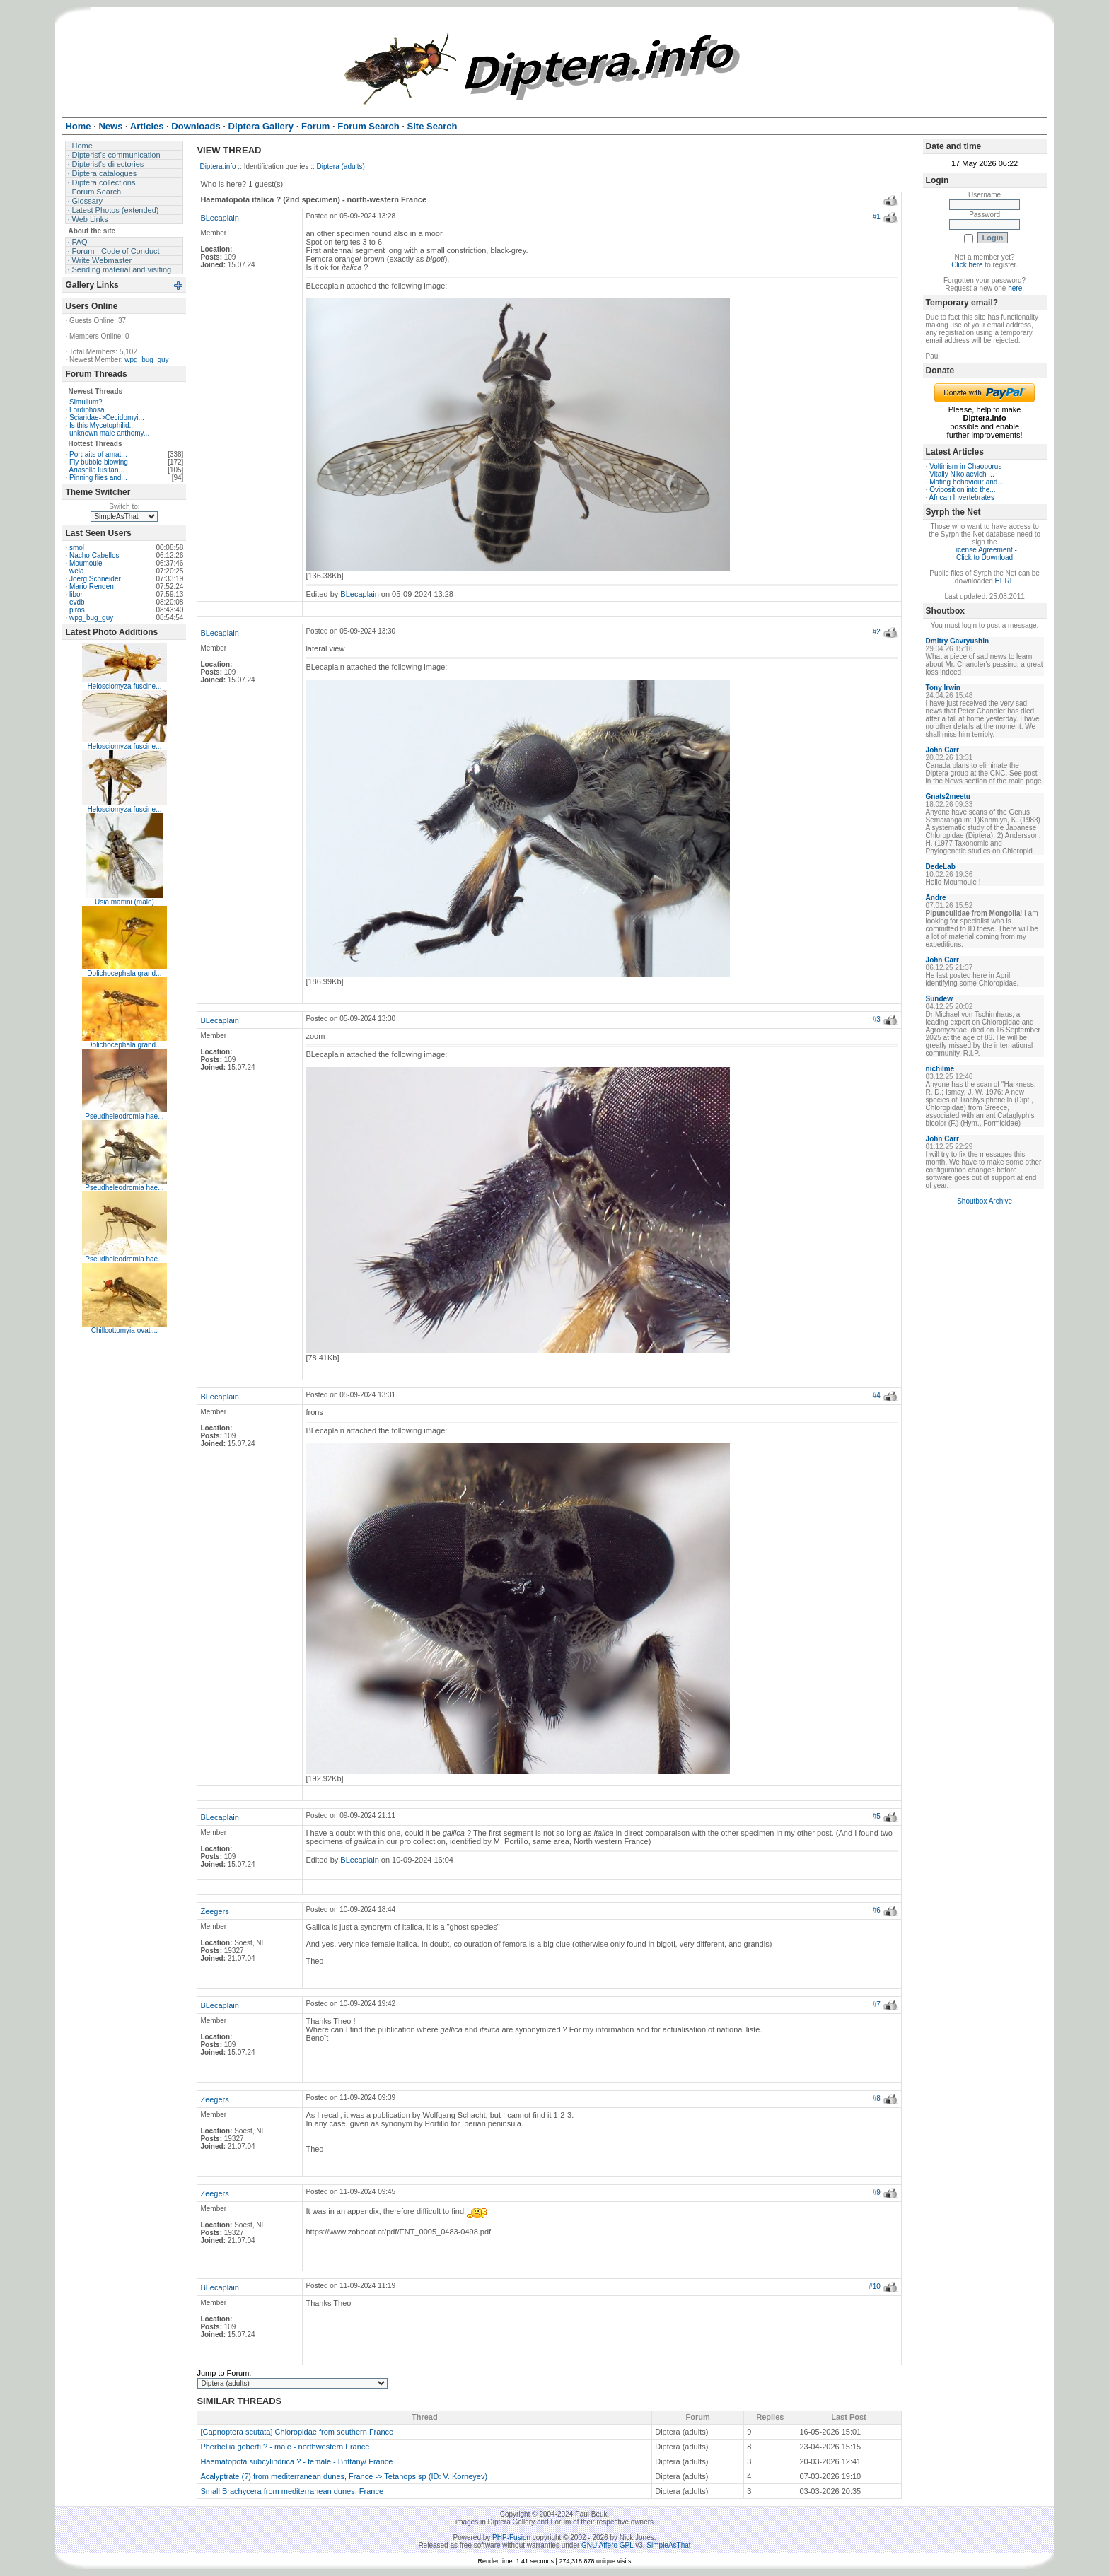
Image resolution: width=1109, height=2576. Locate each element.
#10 (875, 2286)
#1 (877, 217)
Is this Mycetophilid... (102, 425)
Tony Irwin (943, 688)
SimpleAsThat (668, 2545)
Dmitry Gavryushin (957, 641)
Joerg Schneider (95, 579)
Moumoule (86, 563)
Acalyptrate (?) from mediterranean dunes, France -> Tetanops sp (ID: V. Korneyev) (343, 2476)
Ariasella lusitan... (96, 470)
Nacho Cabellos (94, 555)
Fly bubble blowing (98, 462)
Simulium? (86, 402)
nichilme (940, 1069)
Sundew (939, 999)
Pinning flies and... (98, 478)
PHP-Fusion (511, 2537)
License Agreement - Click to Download (984, 553)
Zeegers (214, 1911)
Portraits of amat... (98, 454)
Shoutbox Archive (984, 1201)
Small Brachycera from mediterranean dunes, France (291, 2491)
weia (76, 571)
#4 (877, 1395)
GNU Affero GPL (607, 2545)
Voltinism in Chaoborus (965, 466)
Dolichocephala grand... (124, 973)
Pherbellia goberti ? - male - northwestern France (284, 2446)
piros (77, 610)
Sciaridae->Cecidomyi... (106, 417)
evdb (77, 602)
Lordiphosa (86, 410)
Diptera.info (217, 166)
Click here (966, 265)
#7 (877, 2004)
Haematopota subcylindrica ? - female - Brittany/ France (296, 2461)
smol (76, 548)
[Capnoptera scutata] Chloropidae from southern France (296, 2432)
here (1015, 288)
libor (76, 594)
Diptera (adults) (341, 166)
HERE (1005, 581)
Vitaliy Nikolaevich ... (961, 474)
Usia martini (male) (124, 902)
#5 (877, 1816)
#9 (877, 2192)
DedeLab (941, 866)
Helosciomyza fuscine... (124, 686)
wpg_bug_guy (146, 359)
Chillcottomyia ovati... (124, 1330)
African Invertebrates (961, 497)
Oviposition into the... (962, 490)
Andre (936, 898)
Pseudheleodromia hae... (124, 1116)
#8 (877, 2098)
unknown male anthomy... (109, 433)
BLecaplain (219, 218)
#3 (877, 1019)
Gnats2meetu (948, 796)
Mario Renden (91, 586)
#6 (877, 1910)
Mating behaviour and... (966, 482)
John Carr (942, 750)
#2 (877, 632)
